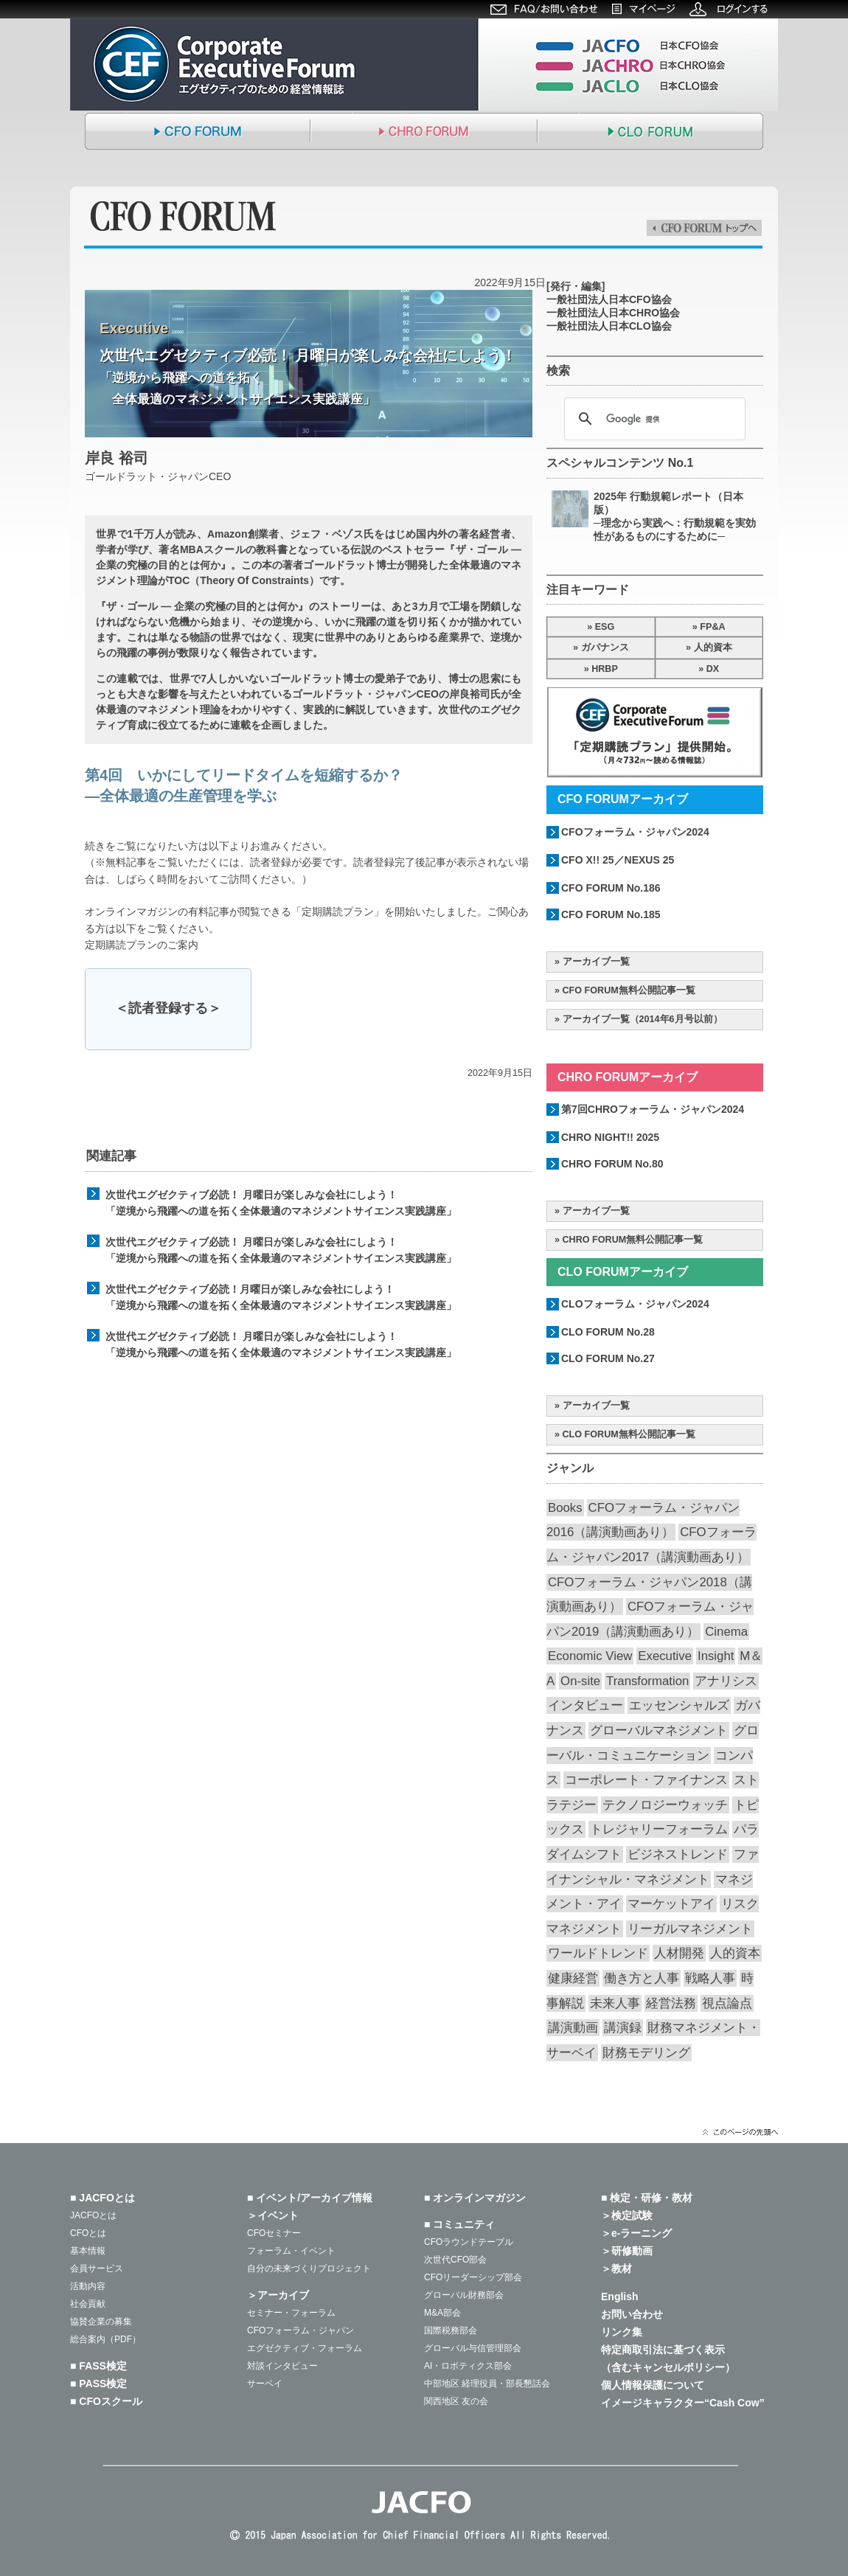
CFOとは (88, 2233)
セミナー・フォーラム (291, 2313)
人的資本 (713, 647)
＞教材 (616, 2268)
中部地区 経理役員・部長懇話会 (487, 2383)
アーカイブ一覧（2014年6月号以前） (643, 1019)
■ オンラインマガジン (475, 2198)
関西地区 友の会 (456, 2401)
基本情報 (87, 2251)
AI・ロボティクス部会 (468, 2366)
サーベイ (264, 2383)
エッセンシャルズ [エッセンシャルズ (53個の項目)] (679, 1705)
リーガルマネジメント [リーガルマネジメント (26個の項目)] (690, 1929)
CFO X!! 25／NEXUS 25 (617, 860)
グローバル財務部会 (464, 2295)
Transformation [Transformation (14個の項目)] (647, 1681)
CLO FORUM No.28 (608, 1332)
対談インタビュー (282, 2366)
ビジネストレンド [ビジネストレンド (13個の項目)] (678, 1854)
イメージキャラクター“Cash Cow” (683, 2403)
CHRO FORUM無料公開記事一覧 (633, 1240)
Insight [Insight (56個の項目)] (716, 1656)
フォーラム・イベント (291, 2251)
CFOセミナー (274, 2233)
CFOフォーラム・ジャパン (300, 2330)
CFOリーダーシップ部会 (473, 2277)
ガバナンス (605, 647)
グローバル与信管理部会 (472, 2348)
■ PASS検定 (98, 2383)
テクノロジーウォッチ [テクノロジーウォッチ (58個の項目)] (665, 1805)
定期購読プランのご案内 (141, 945)
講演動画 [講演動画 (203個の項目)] (573, 2028)
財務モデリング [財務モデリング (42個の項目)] (646, 2053)
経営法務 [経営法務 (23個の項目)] (671, 2003)
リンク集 (621, 2332)
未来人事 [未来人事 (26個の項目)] (615, 2003)
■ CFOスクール (106, 2401)
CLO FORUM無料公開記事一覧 (629, 1434)
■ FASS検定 (98, 2366)
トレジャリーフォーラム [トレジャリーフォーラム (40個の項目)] (659, 1829)
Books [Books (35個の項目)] (565, 1508)
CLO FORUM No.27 (608, 1358)
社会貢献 (87, 2304)
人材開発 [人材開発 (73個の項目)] (679, 1953)
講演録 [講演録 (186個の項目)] (623, 2028)
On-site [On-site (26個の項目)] (580, 1681)
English (620, 2296)
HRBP (604, 669)
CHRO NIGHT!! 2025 (610, 1137)
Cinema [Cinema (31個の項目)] (726, 1632)
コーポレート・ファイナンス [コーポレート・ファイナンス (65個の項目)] (646, 1780)
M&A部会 (442, 2313)
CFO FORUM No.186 (611, 888)
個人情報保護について (652, 2385)
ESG (605, 627)
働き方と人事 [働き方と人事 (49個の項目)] (641, 1978)
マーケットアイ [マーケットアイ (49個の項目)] (671, 1904)
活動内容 (87, 2286)
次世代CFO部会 (455, 2259)
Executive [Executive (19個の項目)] (665, 1656)
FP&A (712, 627)
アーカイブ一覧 (596, 962)
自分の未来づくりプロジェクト (309, 2268)
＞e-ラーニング (636, 2233)
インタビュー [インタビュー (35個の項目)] (585, 1705)
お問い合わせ (632, 2314)
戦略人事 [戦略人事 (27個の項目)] (710, 1978)
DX (713, 669)
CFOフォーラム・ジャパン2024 (635, 832)
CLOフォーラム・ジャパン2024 (635, 1304)
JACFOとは (93, 2215)
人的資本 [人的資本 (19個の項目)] (735, 1953)
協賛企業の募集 (101, 2321)
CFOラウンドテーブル (468, 2242)
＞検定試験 (627, 2215)
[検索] (652, 419)
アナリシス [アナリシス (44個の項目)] (726, 1681)
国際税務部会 (450, 2330)
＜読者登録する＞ (168, 1008)
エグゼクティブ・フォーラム (304, 2348)
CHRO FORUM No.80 (612, 1164)
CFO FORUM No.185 (611, 914)
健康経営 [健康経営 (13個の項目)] (573, 1978)
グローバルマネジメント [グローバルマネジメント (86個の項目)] (659, 1730)
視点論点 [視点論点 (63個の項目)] (727, 2003)
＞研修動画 (627, 2251)
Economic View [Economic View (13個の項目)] (590, 1656)
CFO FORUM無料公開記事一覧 (629, 990)
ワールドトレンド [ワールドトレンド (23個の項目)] (598, 1953)
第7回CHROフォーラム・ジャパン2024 (652, 1109)
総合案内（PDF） (105, 2339)
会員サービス (96, 2268)
